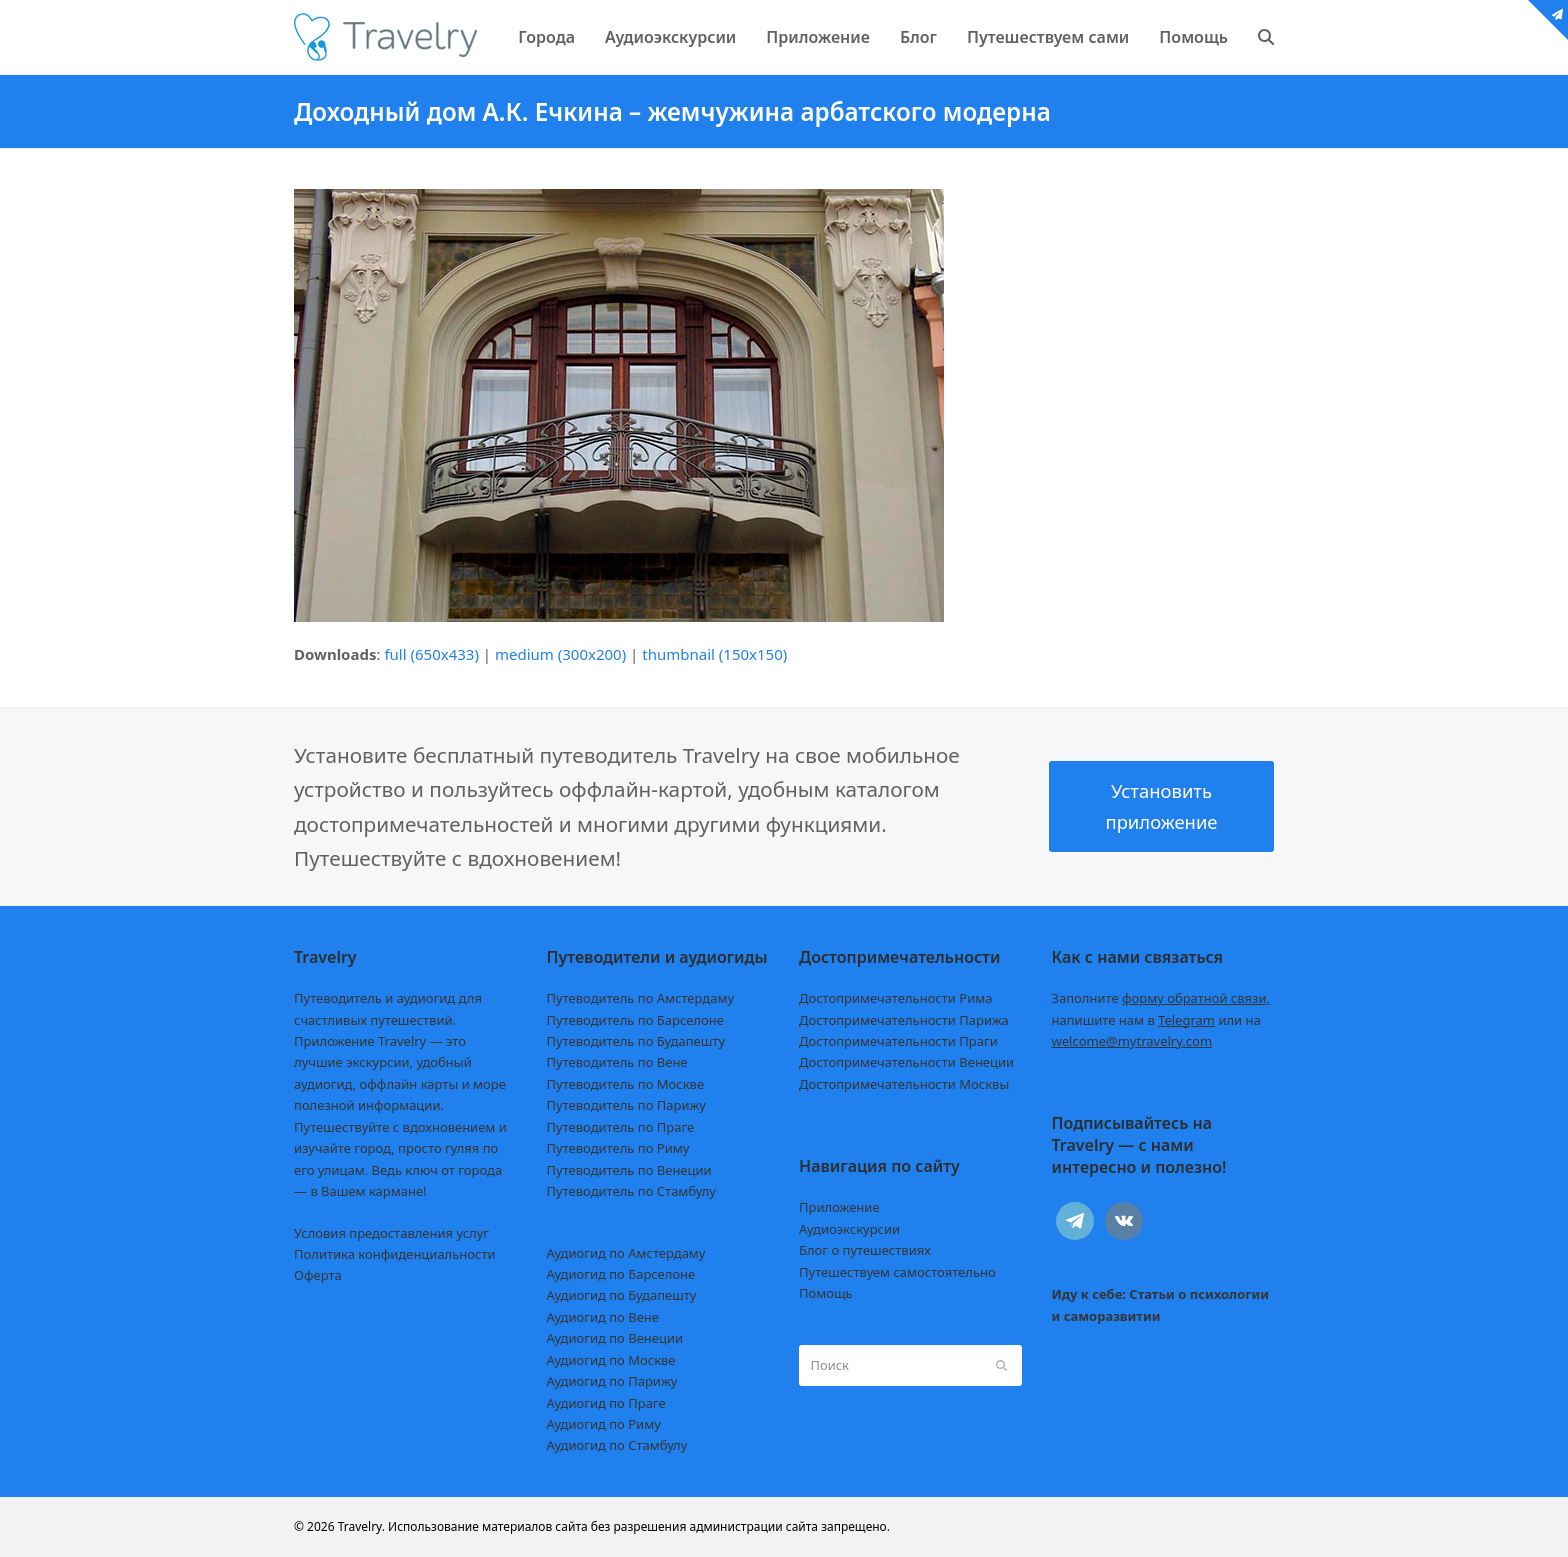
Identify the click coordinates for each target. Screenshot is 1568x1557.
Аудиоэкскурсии (849, 1229)
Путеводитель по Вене (617, 1062)
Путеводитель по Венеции (629, 1170)
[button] (1266, 37)
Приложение (839, 1207)
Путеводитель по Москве (626, 1084)
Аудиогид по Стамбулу (617, 1445)
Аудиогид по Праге (606, 1403)
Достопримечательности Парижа (904, 1020)
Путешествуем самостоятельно (897, 1272)
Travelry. (361, 1526)
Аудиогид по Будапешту (622, 1295)
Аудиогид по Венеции (615, 1338)
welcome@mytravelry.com (1132, 1041)
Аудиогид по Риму (604, 1424)
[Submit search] (1001, 1365)
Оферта (318, 1275)
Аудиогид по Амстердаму (626, 1253)
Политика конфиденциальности (395, 1254)
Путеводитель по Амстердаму (641, 998)
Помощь (826, 1293)
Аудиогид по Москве (611, 1360)
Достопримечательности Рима (895, 998)
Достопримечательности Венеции (906, 1062)
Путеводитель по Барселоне (635, 1020)
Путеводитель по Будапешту (636, 1041)
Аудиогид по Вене (603, 1317)
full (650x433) (431, 654)
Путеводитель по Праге (621, 1127)
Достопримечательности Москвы (904, 1084)
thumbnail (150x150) (714, 654)
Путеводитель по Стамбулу (631, 1191)
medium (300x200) (560, 654)
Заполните (1161, 998)
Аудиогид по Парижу (612, 1381)
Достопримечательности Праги (898, 1041)
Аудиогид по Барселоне (621, 1274)
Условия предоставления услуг (391, 1233)
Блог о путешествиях (865, 1250)
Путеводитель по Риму (618, 1148)
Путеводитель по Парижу (626, 1105)
